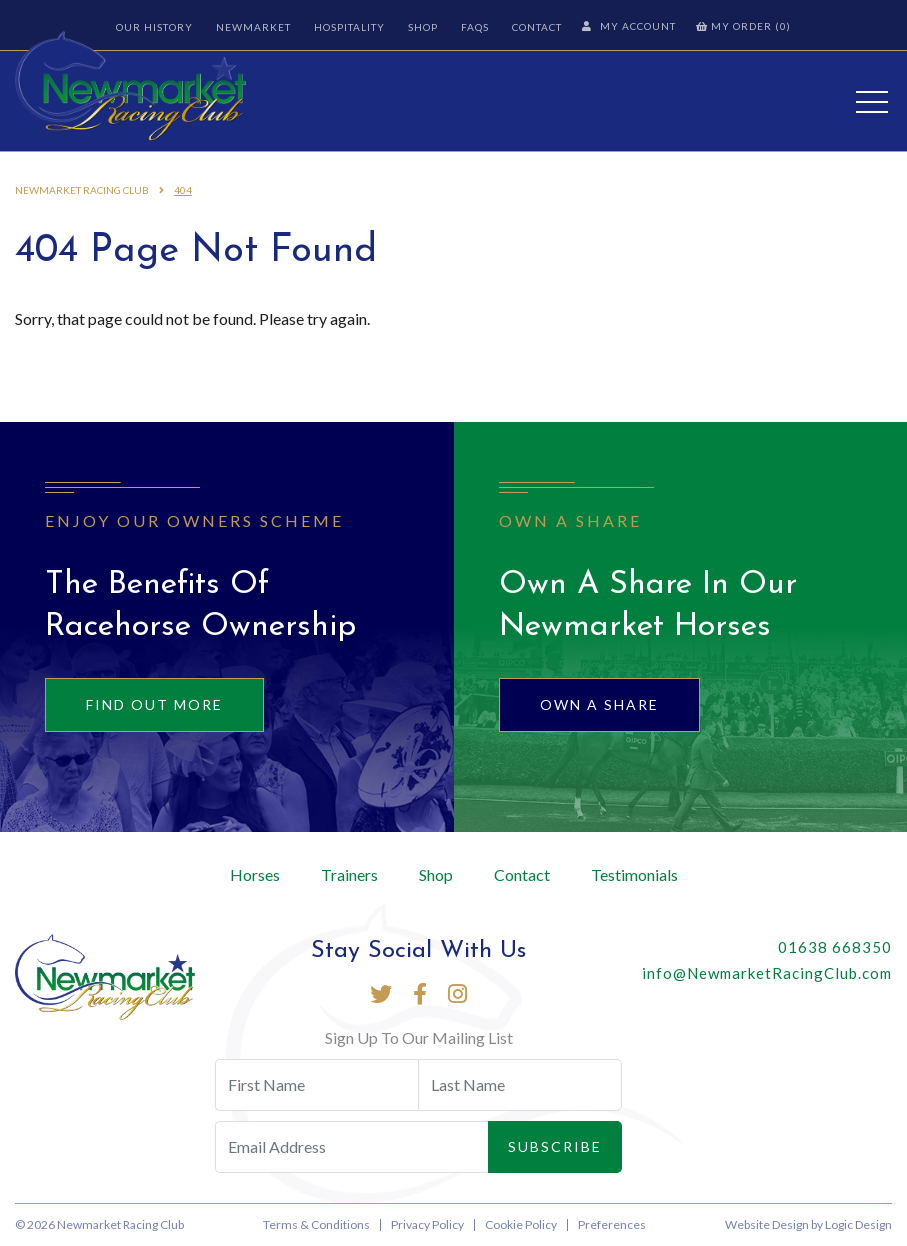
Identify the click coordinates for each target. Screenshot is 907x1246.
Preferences (612, 1224)
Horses (255, 874)
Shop (423, 27)
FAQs (475, 27)
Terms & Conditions (316, 1224)
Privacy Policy (427, 1224)
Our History (154, 27)
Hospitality (349, 27)
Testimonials (634, 874)
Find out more (154, 704)
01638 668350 (835, 947)
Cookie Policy (521, 1224)
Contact (537, 27)
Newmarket (253, 27)
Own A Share (599, 704)
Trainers (349, 874)
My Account (629, 26)
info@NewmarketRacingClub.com (767, 973)
